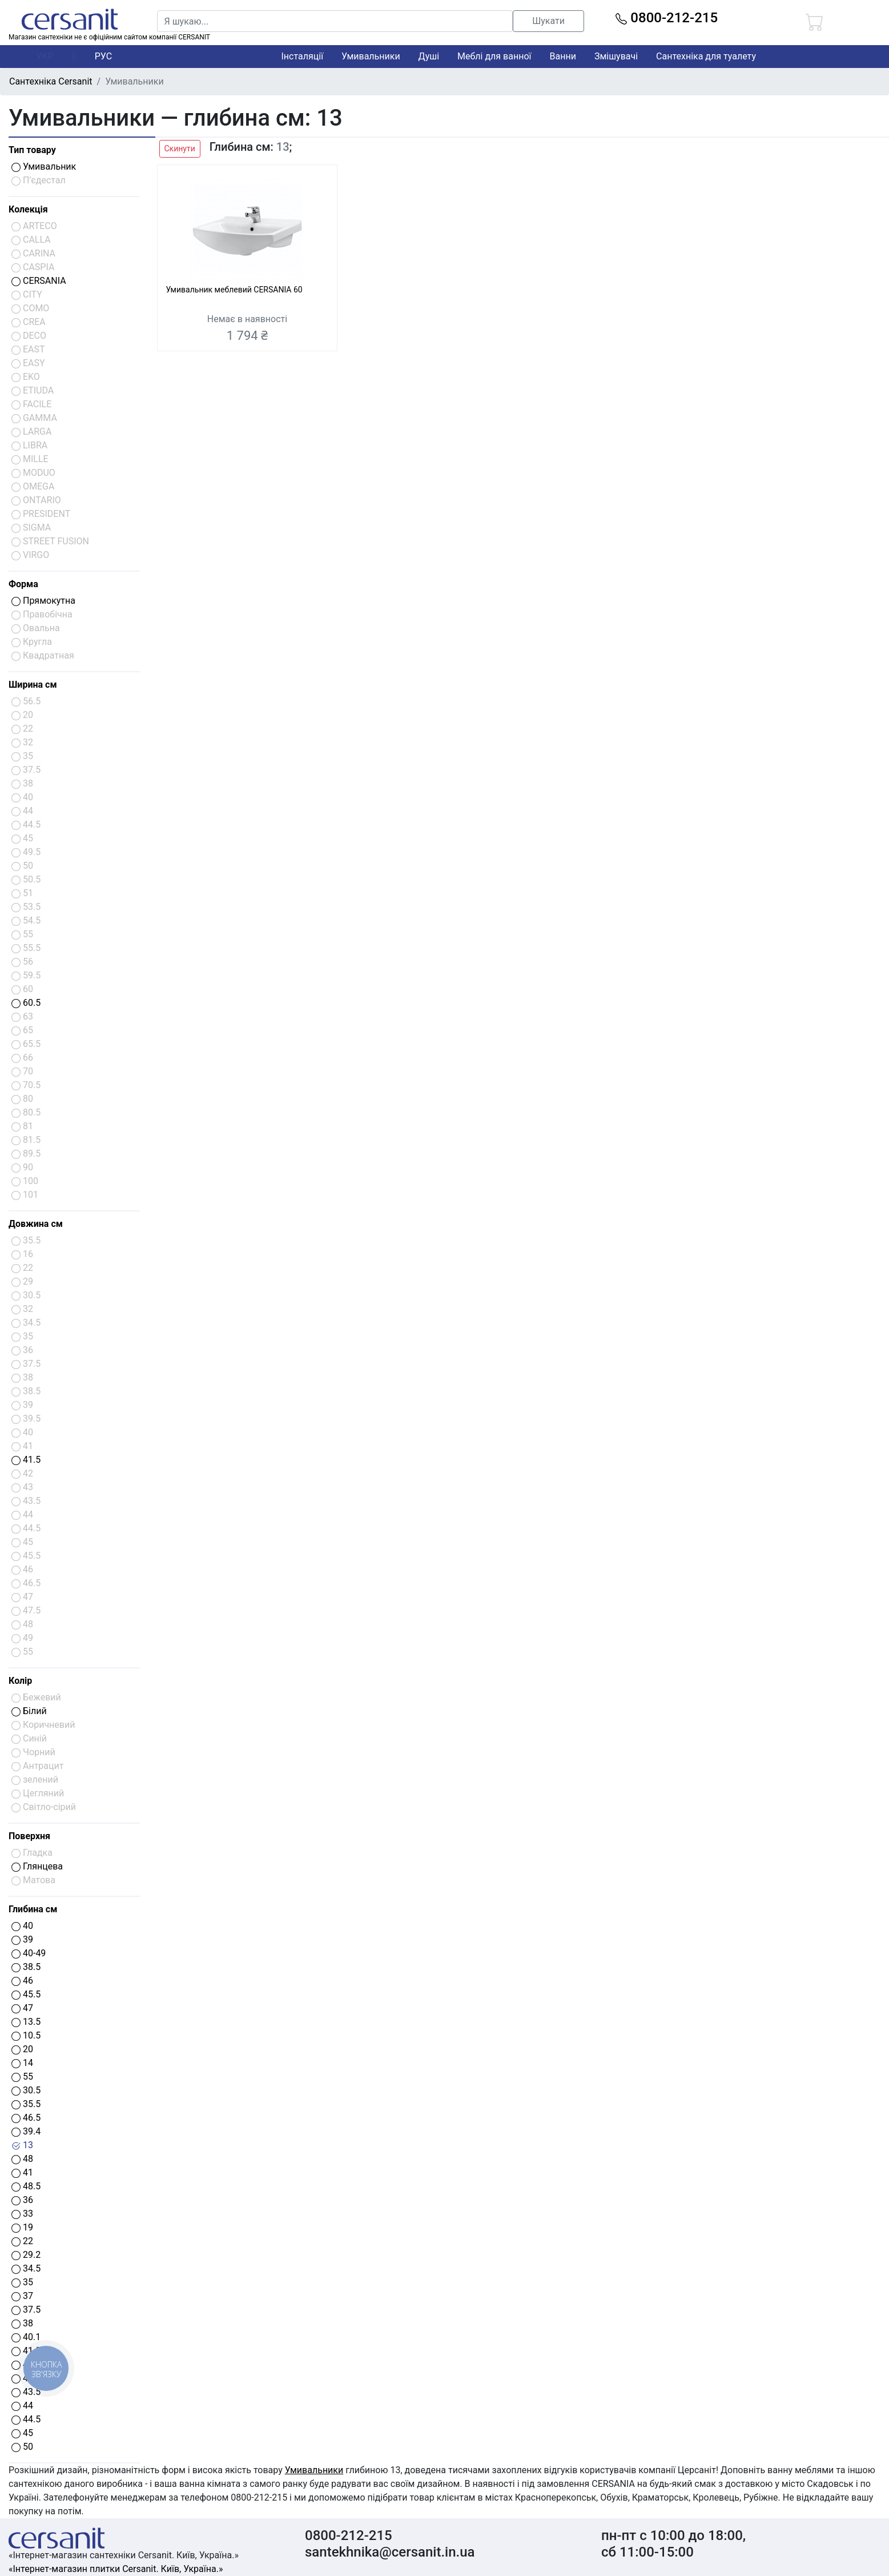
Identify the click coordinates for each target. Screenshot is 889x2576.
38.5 (26, 1966)
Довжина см (36, 1223)
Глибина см (33, 1909)
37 (22, 2295)
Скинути (179, 148)
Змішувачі (616, 56)
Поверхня (29, 1836)
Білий (29, 1711)
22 (22, 2241)
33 (22, 2213)
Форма (23, 584)
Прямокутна (43, 600)
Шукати (548, 20)
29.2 (26, 2254)
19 (22, 2227)
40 (22, 1925)
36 (22, 2199)
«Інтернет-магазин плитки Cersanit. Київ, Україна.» (116, 2568)
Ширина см (33, 684)
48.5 (26, 2186)
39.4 (26, 2131)
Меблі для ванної (494, 56)
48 (22, 2158)
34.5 (26, 2268)
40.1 (26, 2337)
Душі (429, 56)
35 (22, 2282)
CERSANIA (38, 280)
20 (22, 2049)
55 (22, 2076)
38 (22, 2323)
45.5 (26, 1994)
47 (22, 2008)
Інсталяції (302, 56)
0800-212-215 (667, 18)
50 (22, 2446)
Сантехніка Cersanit (50, 81)
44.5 (26, 2419)
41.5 (26, 1459)
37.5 (26, 2309)
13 (22, 2145)
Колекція (28, 209)
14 (22, 2062)
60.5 (26, 1002)
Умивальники (370, 56)
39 (22, 1939)
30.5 (26, 2090)
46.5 (26, 2117)
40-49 (28, 1953)
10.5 (26, 2035)
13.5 (26, 2021)
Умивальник (43, 166)
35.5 (26, 2103)
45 (22, 2432)
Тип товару (32, 150)
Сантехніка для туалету (706, 56)
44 (22, 2405)
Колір (20, 1680)
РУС (103, 56)
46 (22, 1980)
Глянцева (37, 1866)
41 (22, 2172)
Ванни (563, 56)
